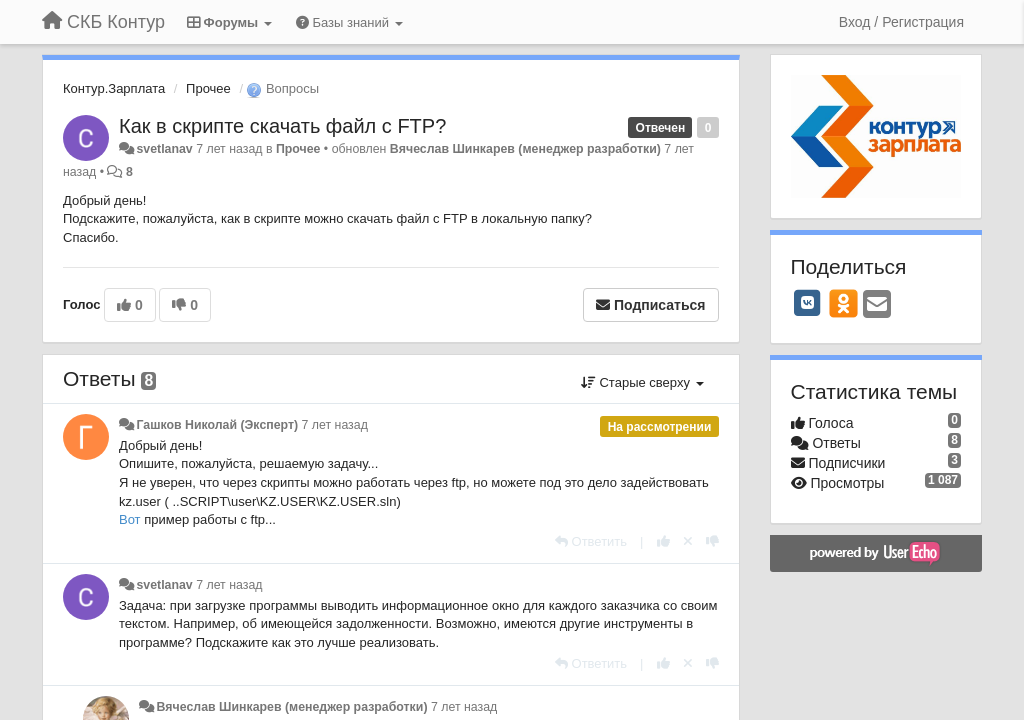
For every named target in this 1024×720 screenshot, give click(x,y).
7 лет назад (335, 425)
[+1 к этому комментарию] (663, 541)
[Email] (877, 305)
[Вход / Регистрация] (901, 22)
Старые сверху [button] (642, 382)
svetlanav (164, 149)
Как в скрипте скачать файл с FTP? (282, 126)
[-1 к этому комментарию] (712, 541)
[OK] (843, 303)
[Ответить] (591, 541)
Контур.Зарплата (114, 88)
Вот (131, 519)
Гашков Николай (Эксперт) (217, 425)
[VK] (808, 303)
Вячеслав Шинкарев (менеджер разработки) (525, 149)
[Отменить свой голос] (688, 541)
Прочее (208, 88)
